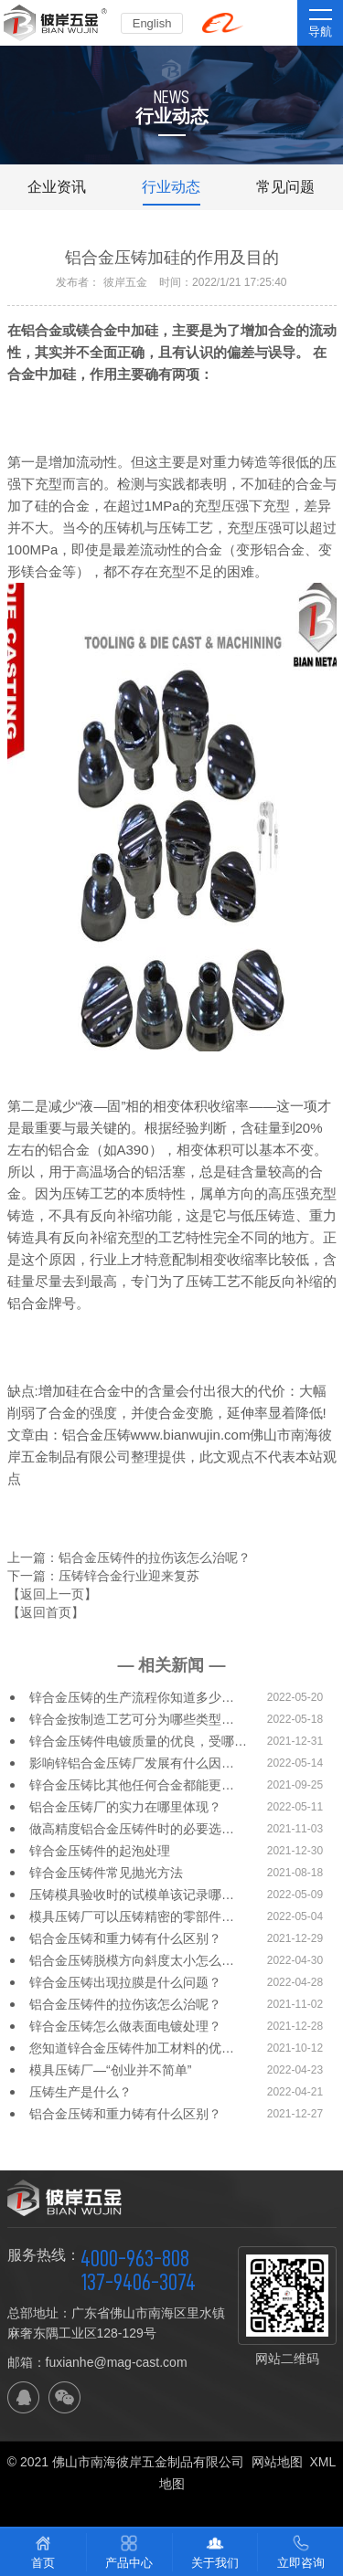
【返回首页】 (45, 1612)
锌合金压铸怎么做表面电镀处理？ (125, 2026)
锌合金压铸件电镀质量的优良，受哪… (138, 1741)
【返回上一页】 (52, 1594)
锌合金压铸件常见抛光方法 (106, 1872)
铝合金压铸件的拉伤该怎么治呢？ (125, 2004)
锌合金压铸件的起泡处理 (99, 1850)
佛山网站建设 (172, 2505)
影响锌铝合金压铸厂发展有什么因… (131, 1763)
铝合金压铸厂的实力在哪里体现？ (125, 1807)
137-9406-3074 (138, 2282)
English (152, 23)
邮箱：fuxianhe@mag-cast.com (97, 2362)
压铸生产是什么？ (80, 2092)
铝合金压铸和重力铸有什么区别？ (125, 1938)
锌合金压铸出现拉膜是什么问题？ (125, 1982)
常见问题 (285, 187)
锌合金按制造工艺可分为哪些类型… (131, 1719)
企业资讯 (56, 187)
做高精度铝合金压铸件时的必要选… (131, 1828)
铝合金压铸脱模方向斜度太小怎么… (131, 1960)
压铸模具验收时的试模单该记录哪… (131, 1894)
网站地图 (277, 2462)
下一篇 (103, 1575)
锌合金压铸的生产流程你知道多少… (131, 1697)
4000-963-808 (134, 2258)
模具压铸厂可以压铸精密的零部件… (131, 1916)
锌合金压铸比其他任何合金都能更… (131, 1785)
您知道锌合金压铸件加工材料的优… (131, 2048)
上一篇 (129, 1557)
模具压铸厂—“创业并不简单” (110, 2070)
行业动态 (171, 187)
